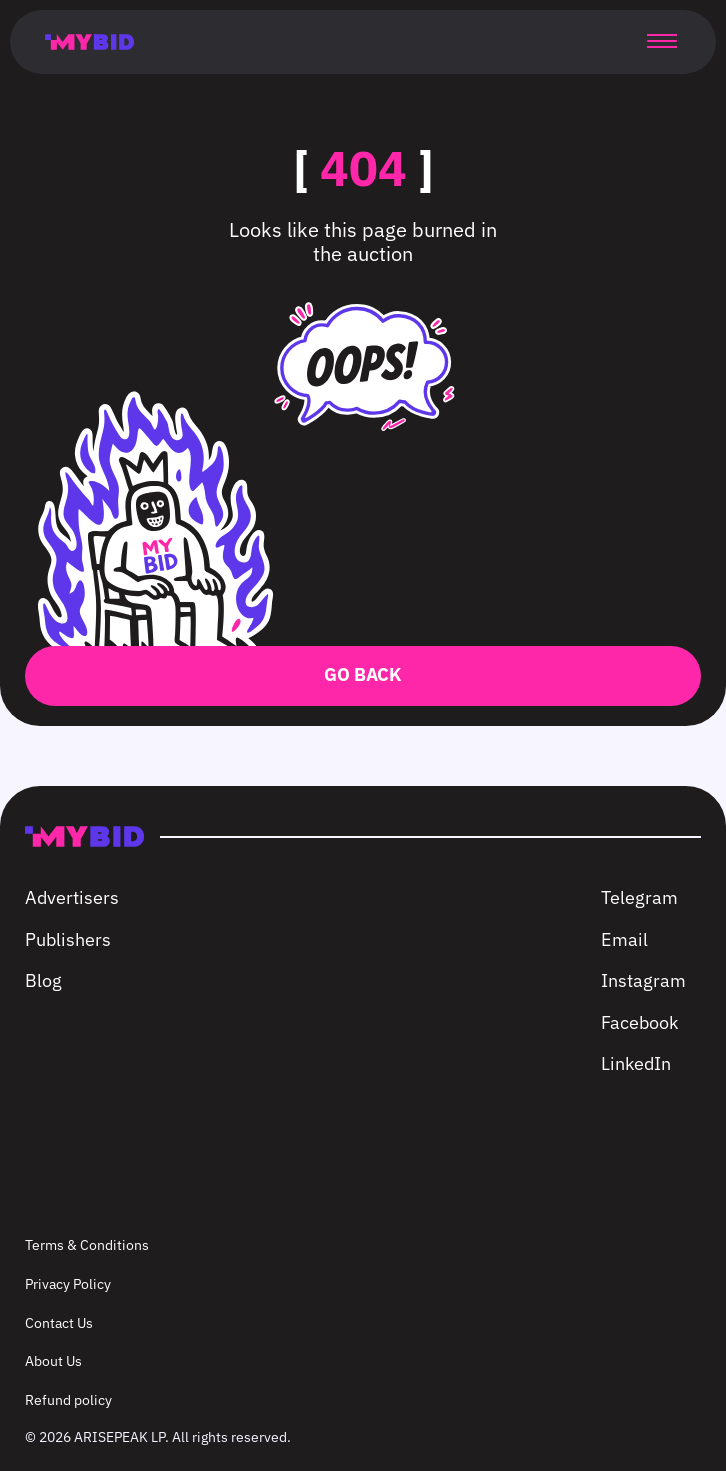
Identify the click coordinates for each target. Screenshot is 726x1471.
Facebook (639, 1022)
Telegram (639, 897)
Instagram (643, 980)
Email (624, 939)
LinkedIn (636, 1063)
